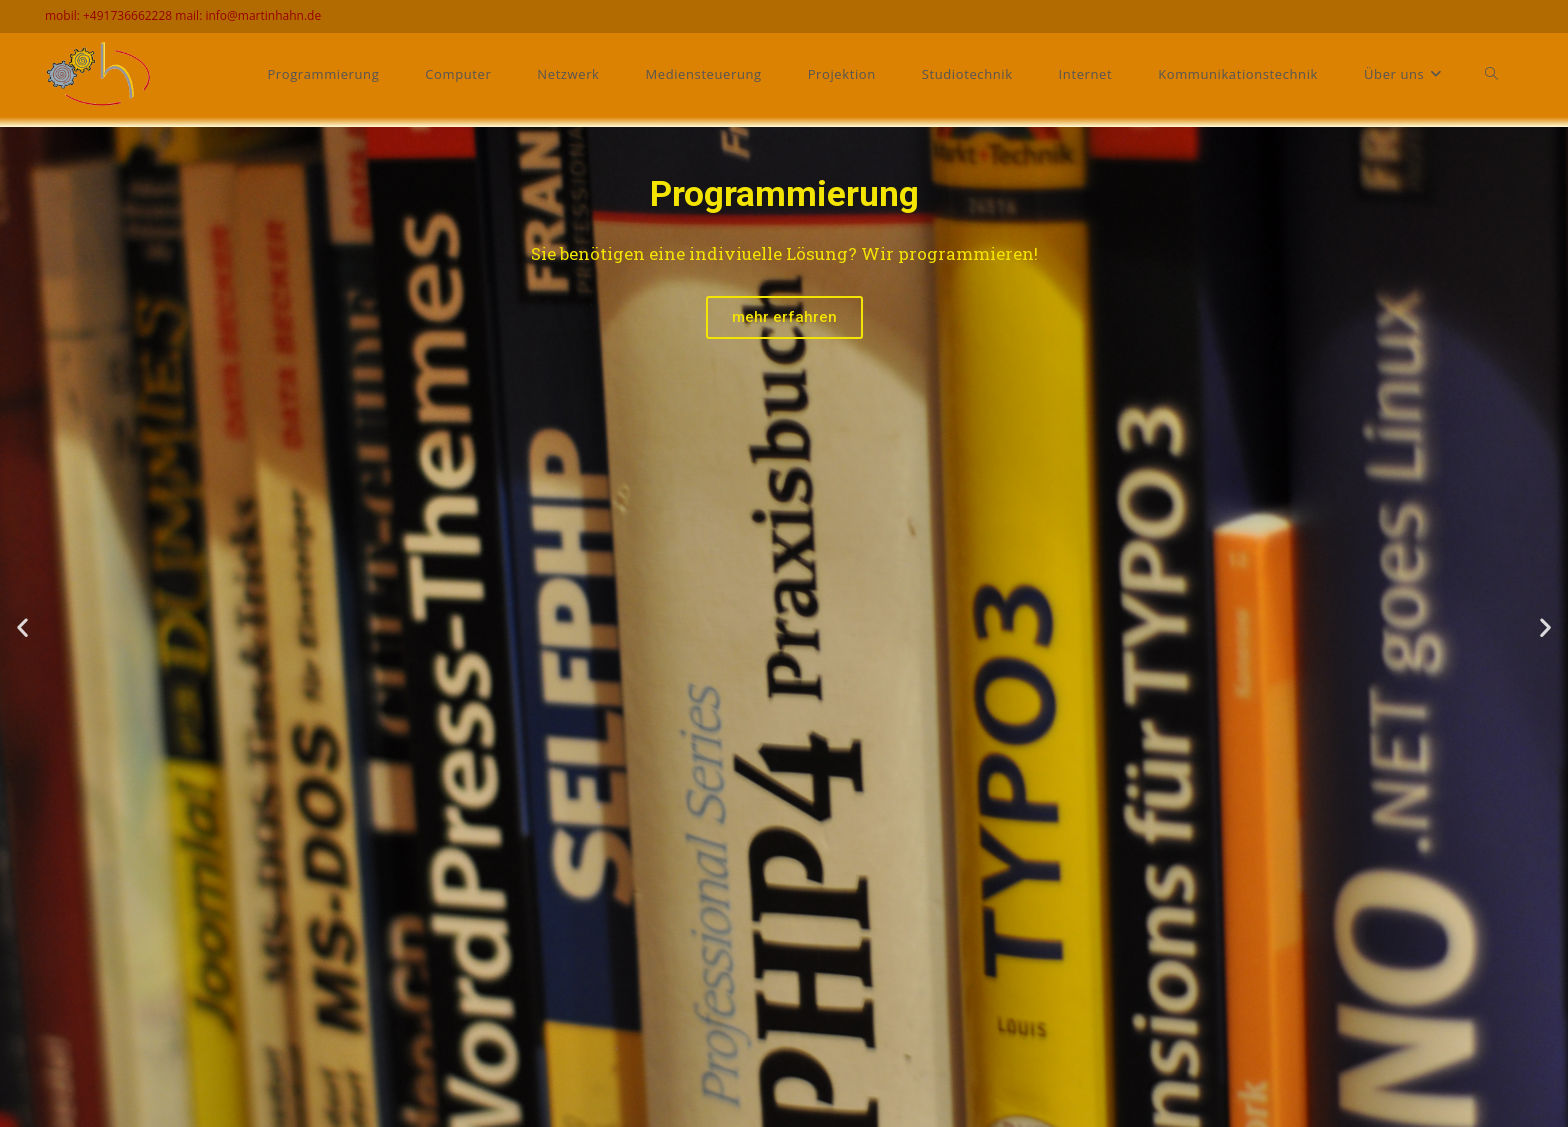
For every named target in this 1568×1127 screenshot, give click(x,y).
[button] (22, 626)
